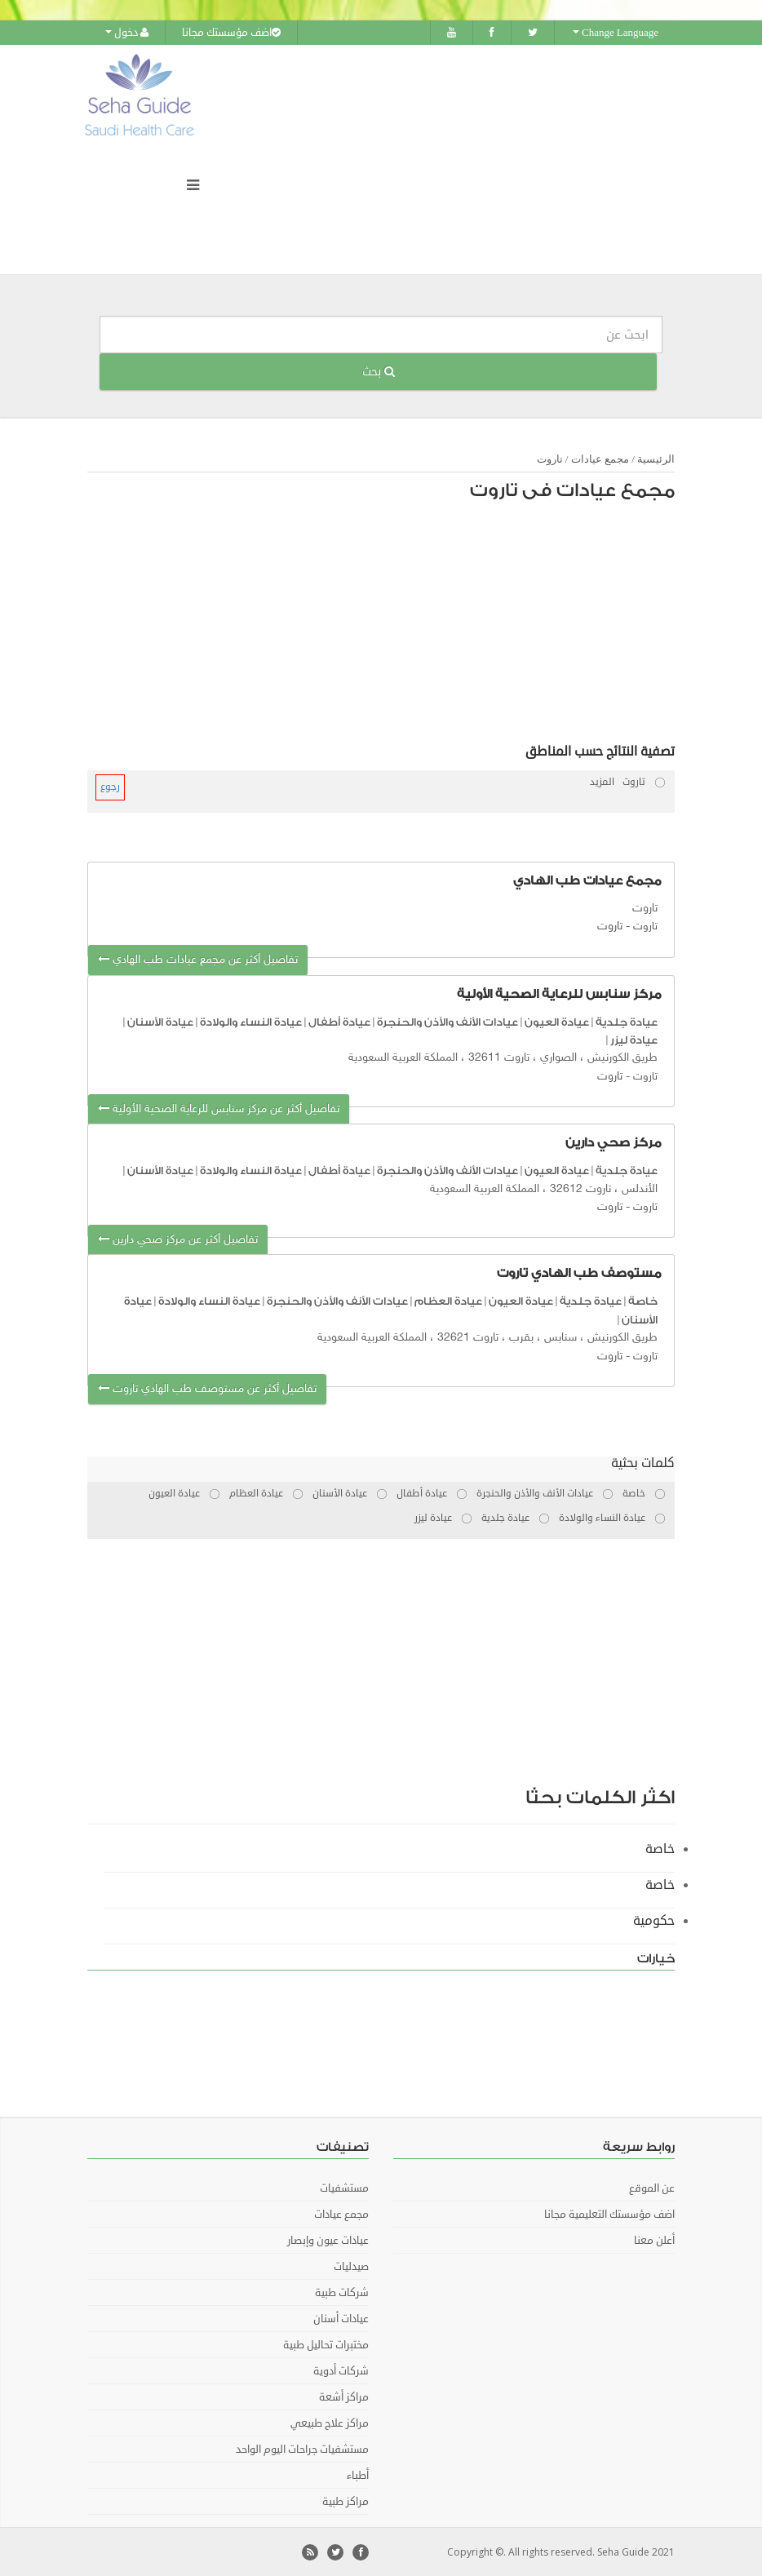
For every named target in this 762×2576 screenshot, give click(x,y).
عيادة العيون (557, 1020)
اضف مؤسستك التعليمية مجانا (609, 2213)
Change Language (615, 32)
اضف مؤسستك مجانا (231, 32)
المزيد (602, 781)
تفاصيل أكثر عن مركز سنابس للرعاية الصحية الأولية (218, 1108)
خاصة (643, 1300)
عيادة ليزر (634, 1039)
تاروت (550, 458)
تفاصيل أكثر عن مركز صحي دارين (178, 1239)
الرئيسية (656, 458)
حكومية (654, 1920)
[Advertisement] (389, 626)
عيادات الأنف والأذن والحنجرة (447, 1020)
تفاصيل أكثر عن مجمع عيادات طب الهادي (198, 958)
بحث (378, 371)
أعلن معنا (654, 2239)
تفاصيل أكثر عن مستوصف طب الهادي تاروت (207, 1388)
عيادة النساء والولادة (251, 1020)
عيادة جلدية (627, 1020)
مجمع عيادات (600, 458)
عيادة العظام (448, 1300)
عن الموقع (652, 2187)
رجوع (110, 786)
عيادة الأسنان (160, 1020)
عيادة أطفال (339, 1020)
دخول (126, 32)
